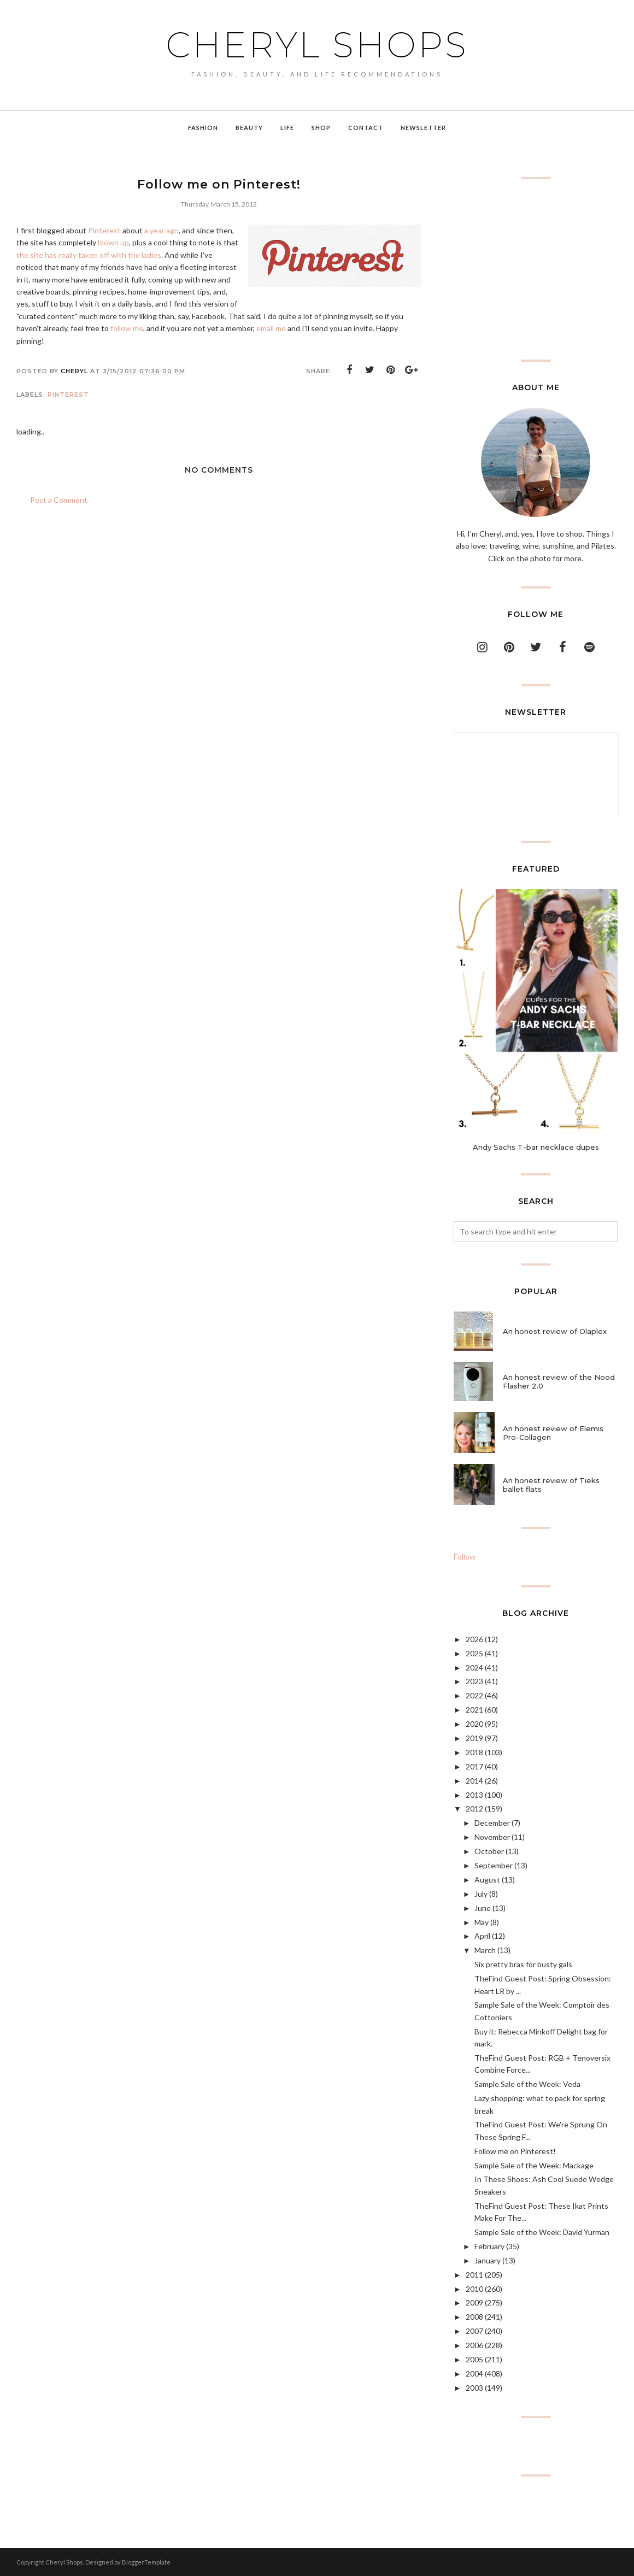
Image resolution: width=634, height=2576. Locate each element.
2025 (474, 1653)
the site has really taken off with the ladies (88, 255)
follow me (126, 328)
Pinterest (104, 230)
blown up (113, 242)
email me (271, 328)
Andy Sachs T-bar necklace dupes (536, 1147)
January (487, 2260)
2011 (474, 2274)
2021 (474, 1709)
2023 (474, 1681)
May (481, 1922)
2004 (474, 2373)
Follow (465, 1556)
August (487, 1879)
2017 (474, 1766)
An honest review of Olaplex (555, 1331)
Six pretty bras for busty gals (523, 1964)
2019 (474, 1738)
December (492, 1822)
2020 (474, 1723)
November (492, 1837)
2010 (474, 2288)
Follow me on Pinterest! (515, 2151)
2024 (474, 1667)
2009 (474, 2302)
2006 (474, 2345)
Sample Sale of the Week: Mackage (534, 2165)
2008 (474, 2316)
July (481, 1893)
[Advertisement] (536, 269)
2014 (474, 1780)
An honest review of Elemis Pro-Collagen (553, 1433)
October (489, 1851)
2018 (474, 1752)
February (489, 2246)
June (482, 1908)
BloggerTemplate (146, 2562)
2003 (474, 2387)
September (493, 1865)
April (482, 1935)
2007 (474, 2331)
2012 (474, 1808)
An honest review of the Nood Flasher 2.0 (559, 1381)
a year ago (161, 230)
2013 (474, 1794)
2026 (474, 1639)
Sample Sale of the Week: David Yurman (541, 2232)
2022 (474, 1695)
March (485, 1950)
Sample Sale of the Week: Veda (527, 2084)
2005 (474, 2359)
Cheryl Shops (317, 44)
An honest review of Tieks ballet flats (551, 1484)
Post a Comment (58, 499)
